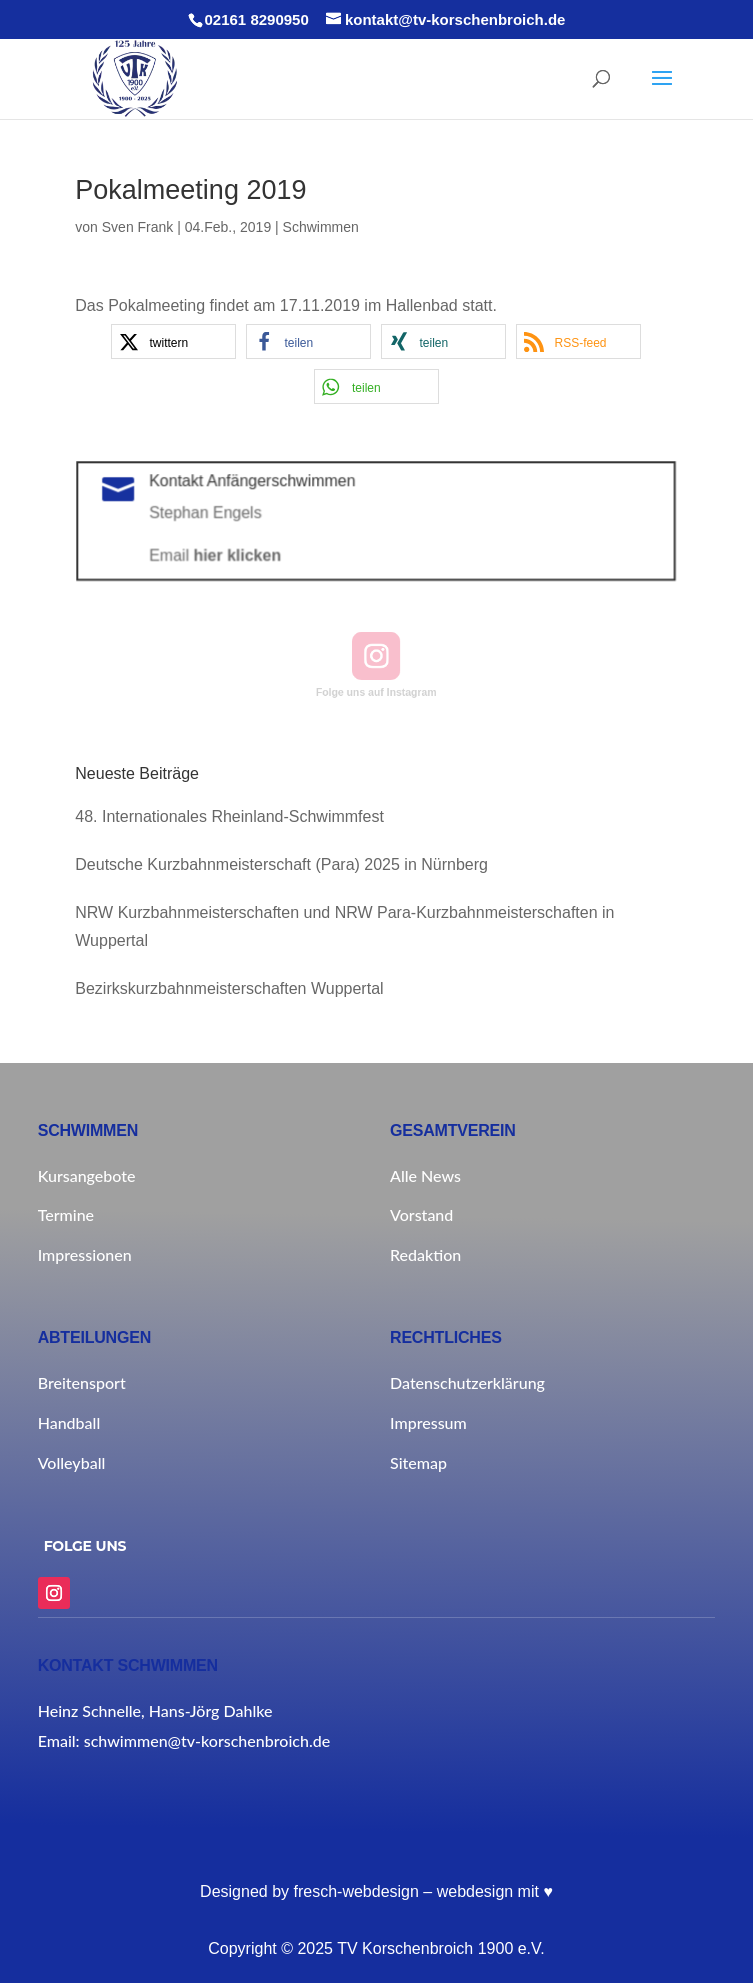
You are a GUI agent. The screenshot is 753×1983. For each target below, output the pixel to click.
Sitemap (418, 1462)
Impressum (428, 1422)
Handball (69, 1422)
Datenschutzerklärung (467, 1382)
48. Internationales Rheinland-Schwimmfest (229, 816)
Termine (66, 1214)
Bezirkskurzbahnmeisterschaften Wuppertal (229, 988)
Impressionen (85, 1254)
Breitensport (82, 1382)
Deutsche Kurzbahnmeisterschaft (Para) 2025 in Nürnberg (281, 864)
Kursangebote (87, 1175)
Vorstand (421, 1214)
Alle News (425, 1175)
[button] (173, 341)
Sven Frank (138, 227)
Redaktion (425, 1254)
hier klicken (244, 554)
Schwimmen (321, 227)
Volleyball (72, 1462)
